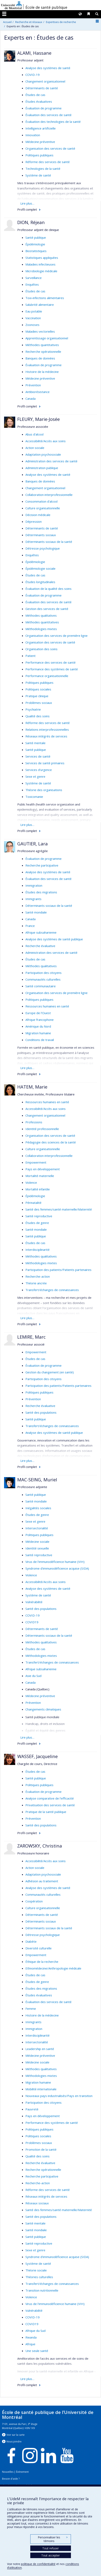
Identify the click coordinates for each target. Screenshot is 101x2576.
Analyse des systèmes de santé (47, 68)
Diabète (31, 1941)
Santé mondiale (36, 912)
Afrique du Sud (35, 2331)
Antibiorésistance (37, 392)
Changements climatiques (43, 1709)
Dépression (33, 521)
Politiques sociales (38, 689)
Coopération (34, 1901)
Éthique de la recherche (41, 1962)
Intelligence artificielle (40, 128)
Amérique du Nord (38, 1026)
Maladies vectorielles (40, 331)
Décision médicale (37, 515)
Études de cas (35, 95)
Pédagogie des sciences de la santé (50, 1142)
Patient (30, 656)
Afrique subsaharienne (40, 932)
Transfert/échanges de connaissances (52, 1290)
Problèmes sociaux (38, 703)
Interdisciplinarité (37, 1250)
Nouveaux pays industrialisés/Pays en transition (58, 2096)
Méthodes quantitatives (42, 345)
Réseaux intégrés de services (46, 736)
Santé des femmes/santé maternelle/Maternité (58, 1209)
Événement (22, 2472)
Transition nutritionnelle (41, 2290)
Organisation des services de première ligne (56, 636)
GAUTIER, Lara (32, 844)
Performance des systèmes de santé (51, 669)
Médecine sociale (37, 1542)
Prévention (33, 385)
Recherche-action (37, 1276)
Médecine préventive (40, 142)
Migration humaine (38, 1033)
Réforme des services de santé (47, 162)
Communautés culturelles (43, 979)
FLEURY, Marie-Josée (38, 419)
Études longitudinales (40, 582)
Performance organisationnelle (46, 676)
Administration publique (41, 468)
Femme (30, 2009)
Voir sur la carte (16, 2435)
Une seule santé (36, 2351)
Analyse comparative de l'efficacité (49, 1798)
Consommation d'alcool (41, 501)
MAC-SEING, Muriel (37, 1479)
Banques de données (40, 358)
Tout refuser (50, 2548)
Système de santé (38, 175)
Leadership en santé (39, 2049)
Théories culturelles (39, 2277)
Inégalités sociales (38, 1508)
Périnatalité (33, 1203)
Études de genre (37, 1223)
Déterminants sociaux (40, 535)
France (30, 926)
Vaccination (33, 318)
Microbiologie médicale (41, 271)
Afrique (30, 2344)
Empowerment (35, 1162)
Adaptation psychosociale (43, 454)
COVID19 (31, 1622)
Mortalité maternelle (39, 1176)
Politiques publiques (39, 155)
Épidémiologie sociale (40, 568)
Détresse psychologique (42, 548)
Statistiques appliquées (41, 258)
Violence (31, 1182)
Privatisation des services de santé (50, 1805)
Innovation (32, 135)
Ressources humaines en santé (47, 1006)
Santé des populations (40, 1412)
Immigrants (33, 899)
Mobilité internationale (40, 2089)
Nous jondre (14, 2441)
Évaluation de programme (43, 108)
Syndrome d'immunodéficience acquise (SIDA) (57, 1568)
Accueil (7, 22)
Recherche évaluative (40, 946)
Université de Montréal (11, 5)
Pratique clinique (36, 696)
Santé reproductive (38, 1216)
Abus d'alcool (34, 434)
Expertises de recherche (61, 22)
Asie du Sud (33, 1676)
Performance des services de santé (50, 662)
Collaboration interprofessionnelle (49, 495)
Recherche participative (41, 865)
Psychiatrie (33, 709)
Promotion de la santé (40, 2149)
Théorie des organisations (43, 790)
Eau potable (33, 311)
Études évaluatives (38, 101)
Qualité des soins (37, 716)
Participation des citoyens (43, 973)
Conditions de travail (39, 1040)
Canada (30, 398)
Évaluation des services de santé (48, 115)
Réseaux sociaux (37, 2203)
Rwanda (31, 2337)
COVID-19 (32, 75)
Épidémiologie (35, 244)
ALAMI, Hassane (34, 53)
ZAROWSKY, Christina (39, 1846)
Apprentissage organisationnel (46, 338)
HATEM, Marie (32, 1087)
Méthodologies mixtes (41, 629)
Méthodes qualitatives (41, 615)
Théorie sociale (36, 2270)
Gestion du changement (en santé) (49, 1372)
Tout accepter (50, 2555)
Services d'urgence (38, 770)
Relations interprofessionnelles (47, 729)
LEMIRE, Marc (31, 1337)
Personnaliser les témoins (52, 2539)
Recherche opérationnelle (43, 351)
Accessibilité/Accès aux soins (45, 441)
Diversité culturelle (38, 1948)
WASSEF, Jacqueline (37, 1756)
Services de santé (37, 756)
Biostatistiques (36, 251)
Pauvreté (31, 2109)
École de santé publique (46, 7)
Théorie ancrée (36, 1283)
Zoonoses (32, 325)
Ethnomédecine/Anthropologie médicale (53, 1968)
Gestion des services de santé (46, 609)
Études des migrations (41, 892)
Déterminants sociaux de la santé (48, 542)
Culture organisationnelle (42, 508)
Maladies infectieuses (40, 264)
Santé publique (35, 237)
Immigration (33, 885)
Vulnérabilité (33, 1602)
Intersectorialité (36, 1528)
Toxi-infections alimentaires (44, 298)
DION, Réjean (31, 222)
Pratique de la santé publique (45, 1812)
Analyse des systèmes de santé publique (54, 939)
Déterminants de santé (41, 88)
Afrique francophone (39, 1020)
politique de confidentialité (38, 2564)
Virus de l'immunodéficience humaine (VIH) (55, 1562)
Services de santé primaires (44, 763)
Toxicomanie (34, 797)
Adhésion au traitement (41, 1881)
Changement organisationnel (45, 81)
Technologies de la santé (42, 169)
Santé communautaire (40, 986)
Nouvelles (7, 2472)
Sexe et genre (35, 776)
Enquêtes (32, 284)
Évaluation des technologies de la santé (53, 122)
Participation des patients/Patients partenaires (58, 1270)
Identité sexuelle (37, 1548)
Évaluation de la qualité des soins (48, 589)
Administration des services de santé (51, 461)
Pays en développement (42, 1169)
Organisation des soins (41, 649)
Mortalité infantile (37, 1189)
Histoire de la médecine (42, 372)
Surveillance (33, 278)
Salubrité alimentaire (39, 305)
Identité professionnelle (42, 1129)
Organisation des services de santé (50, 148)
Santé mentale (35, 743)
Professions (33, 1122)
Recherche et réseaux (28, 22)
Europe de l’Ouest (38, 1013)
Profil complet (27, 209)
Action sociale (34, 448)
